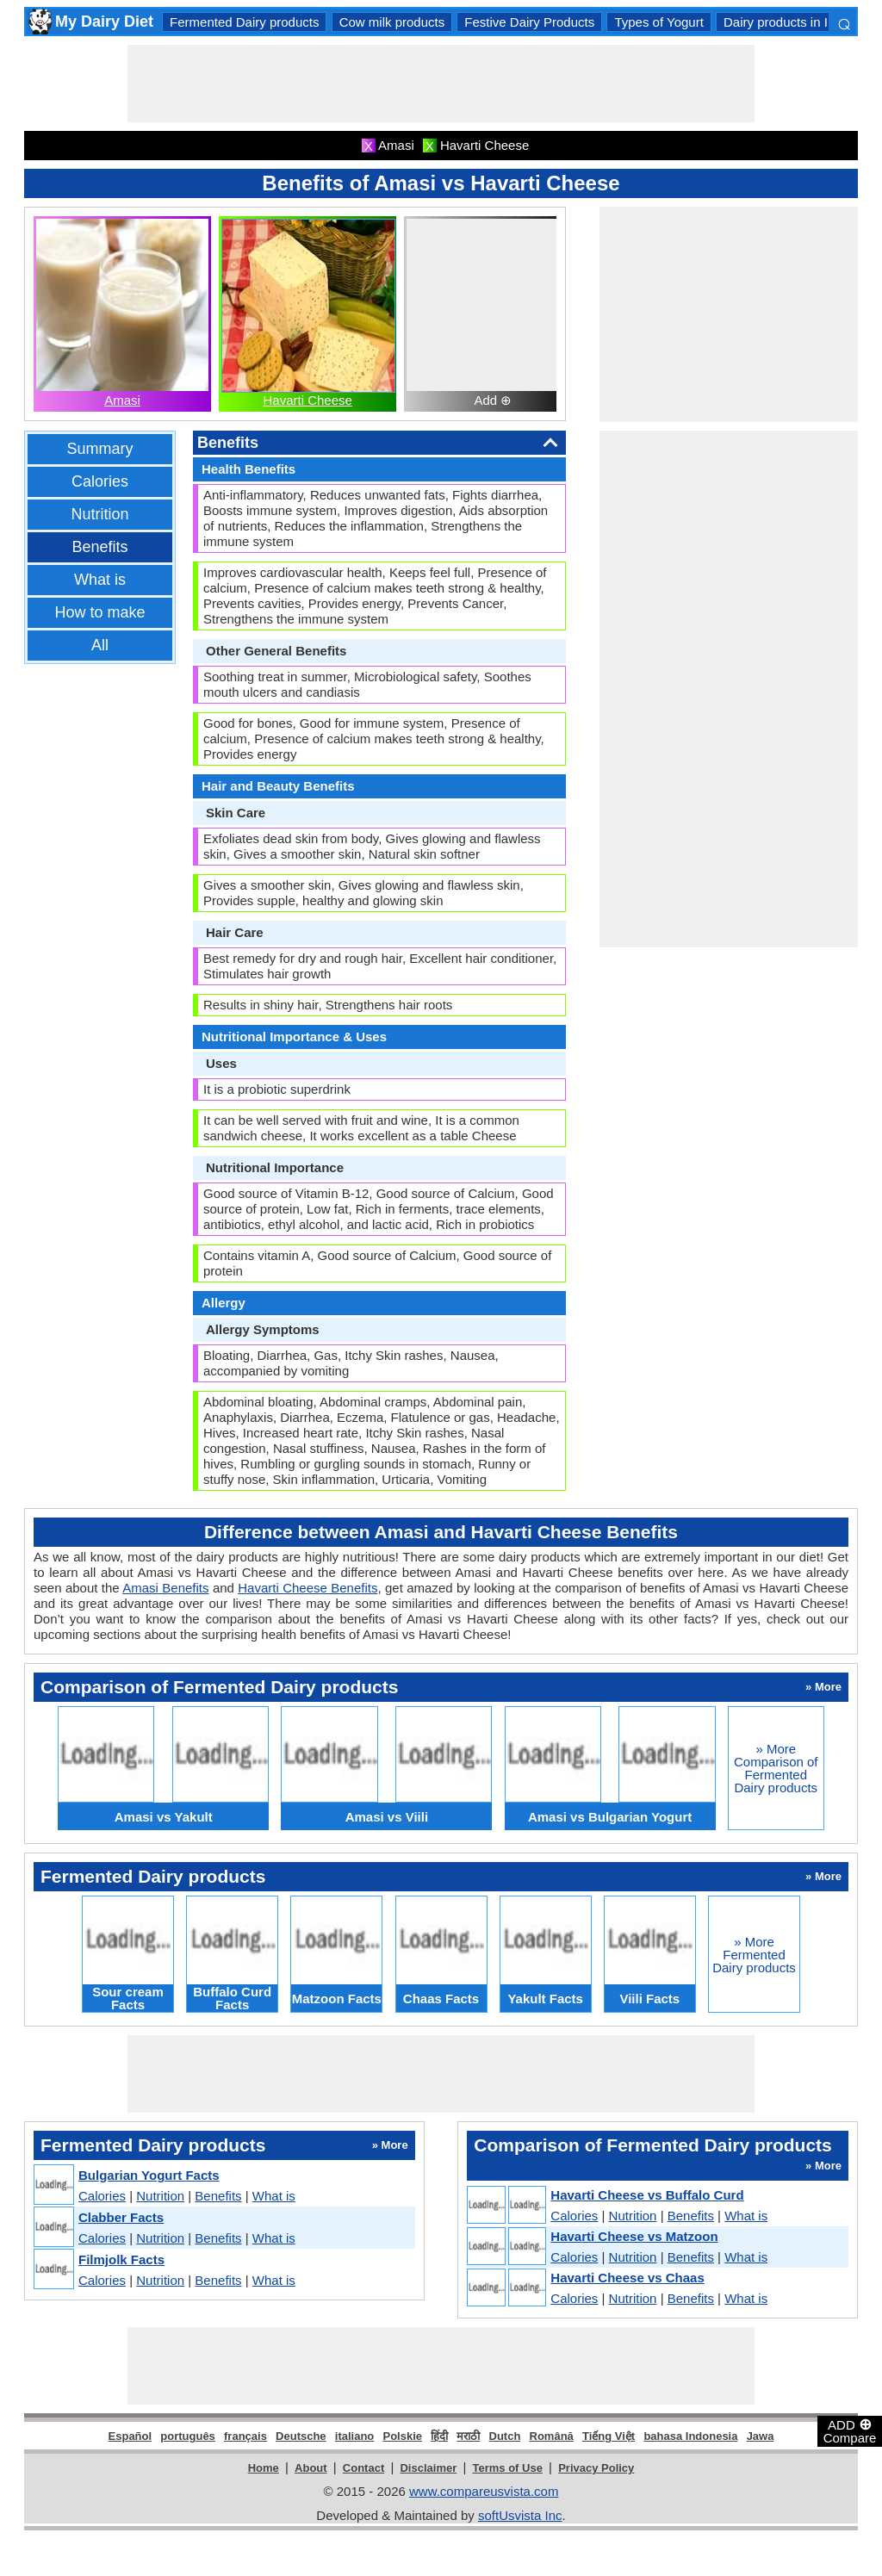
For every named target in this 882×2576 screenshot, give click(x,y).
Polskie (402, 2436)
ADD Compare (850, 2430)
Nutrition (99, 514)
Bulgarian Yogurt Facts (149, 2175)
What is (100, 579)
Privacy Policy (596, 2467)
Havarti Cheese (307, 400)
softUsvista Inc (520, 2515)
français (245, 2436)
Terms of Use (508, 2467)
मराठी (468, 2436)
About (311, 2467)
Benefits (99, 547)
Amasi (122, 400)
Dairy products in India (788, 22)
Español (130, 2436)
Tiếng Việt (608, 2436)
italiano (355, 2436)
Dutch (505, 2436)
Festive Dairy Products (529, 22)
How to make (99, 612)
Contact (363, 2467)
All (100, 645)
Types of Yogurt (658, 22)
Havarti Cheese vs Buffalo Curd (646, 2195)
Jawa (760, 2436)
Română (552, 2436)
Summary (99, 448)
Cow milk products (392, 22)
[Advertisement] (441, 83)
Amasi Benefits (165, 1587)
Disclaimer (428, 2467)
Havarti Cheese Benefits (307, 1587)
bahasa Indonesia (690, 2436)
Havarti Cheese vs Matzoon (633, 2236)
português (187, 2436)
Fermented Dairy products (244, 22)
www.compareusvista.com (483, 2491)
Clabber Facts (121, 2217)
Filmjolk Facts (121, 2259)
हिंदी (439, 2436)
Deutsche (301, 2436)
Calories (99, 481)
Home (263, 2467)
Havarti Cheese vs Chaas (627, 2277)
